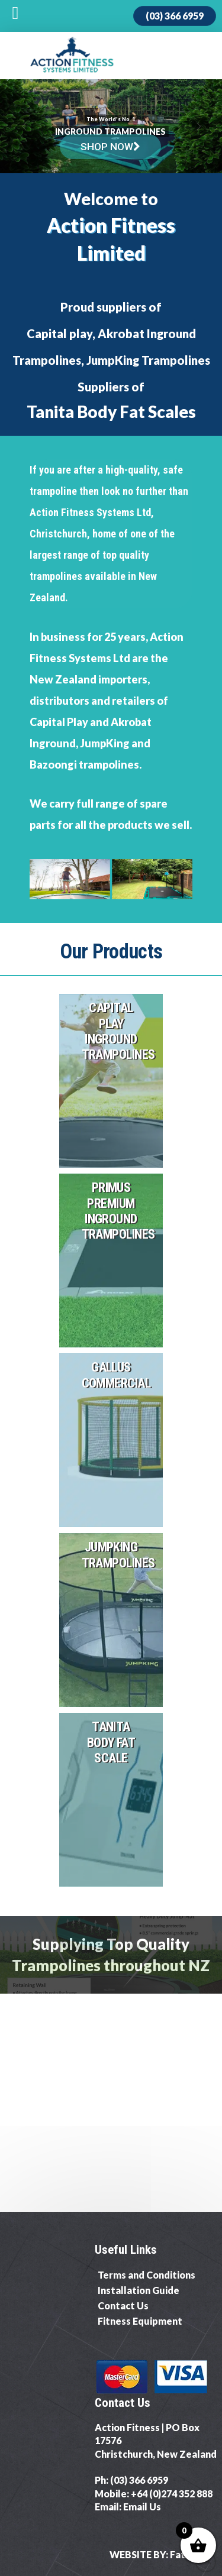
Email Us (142, 2506)
